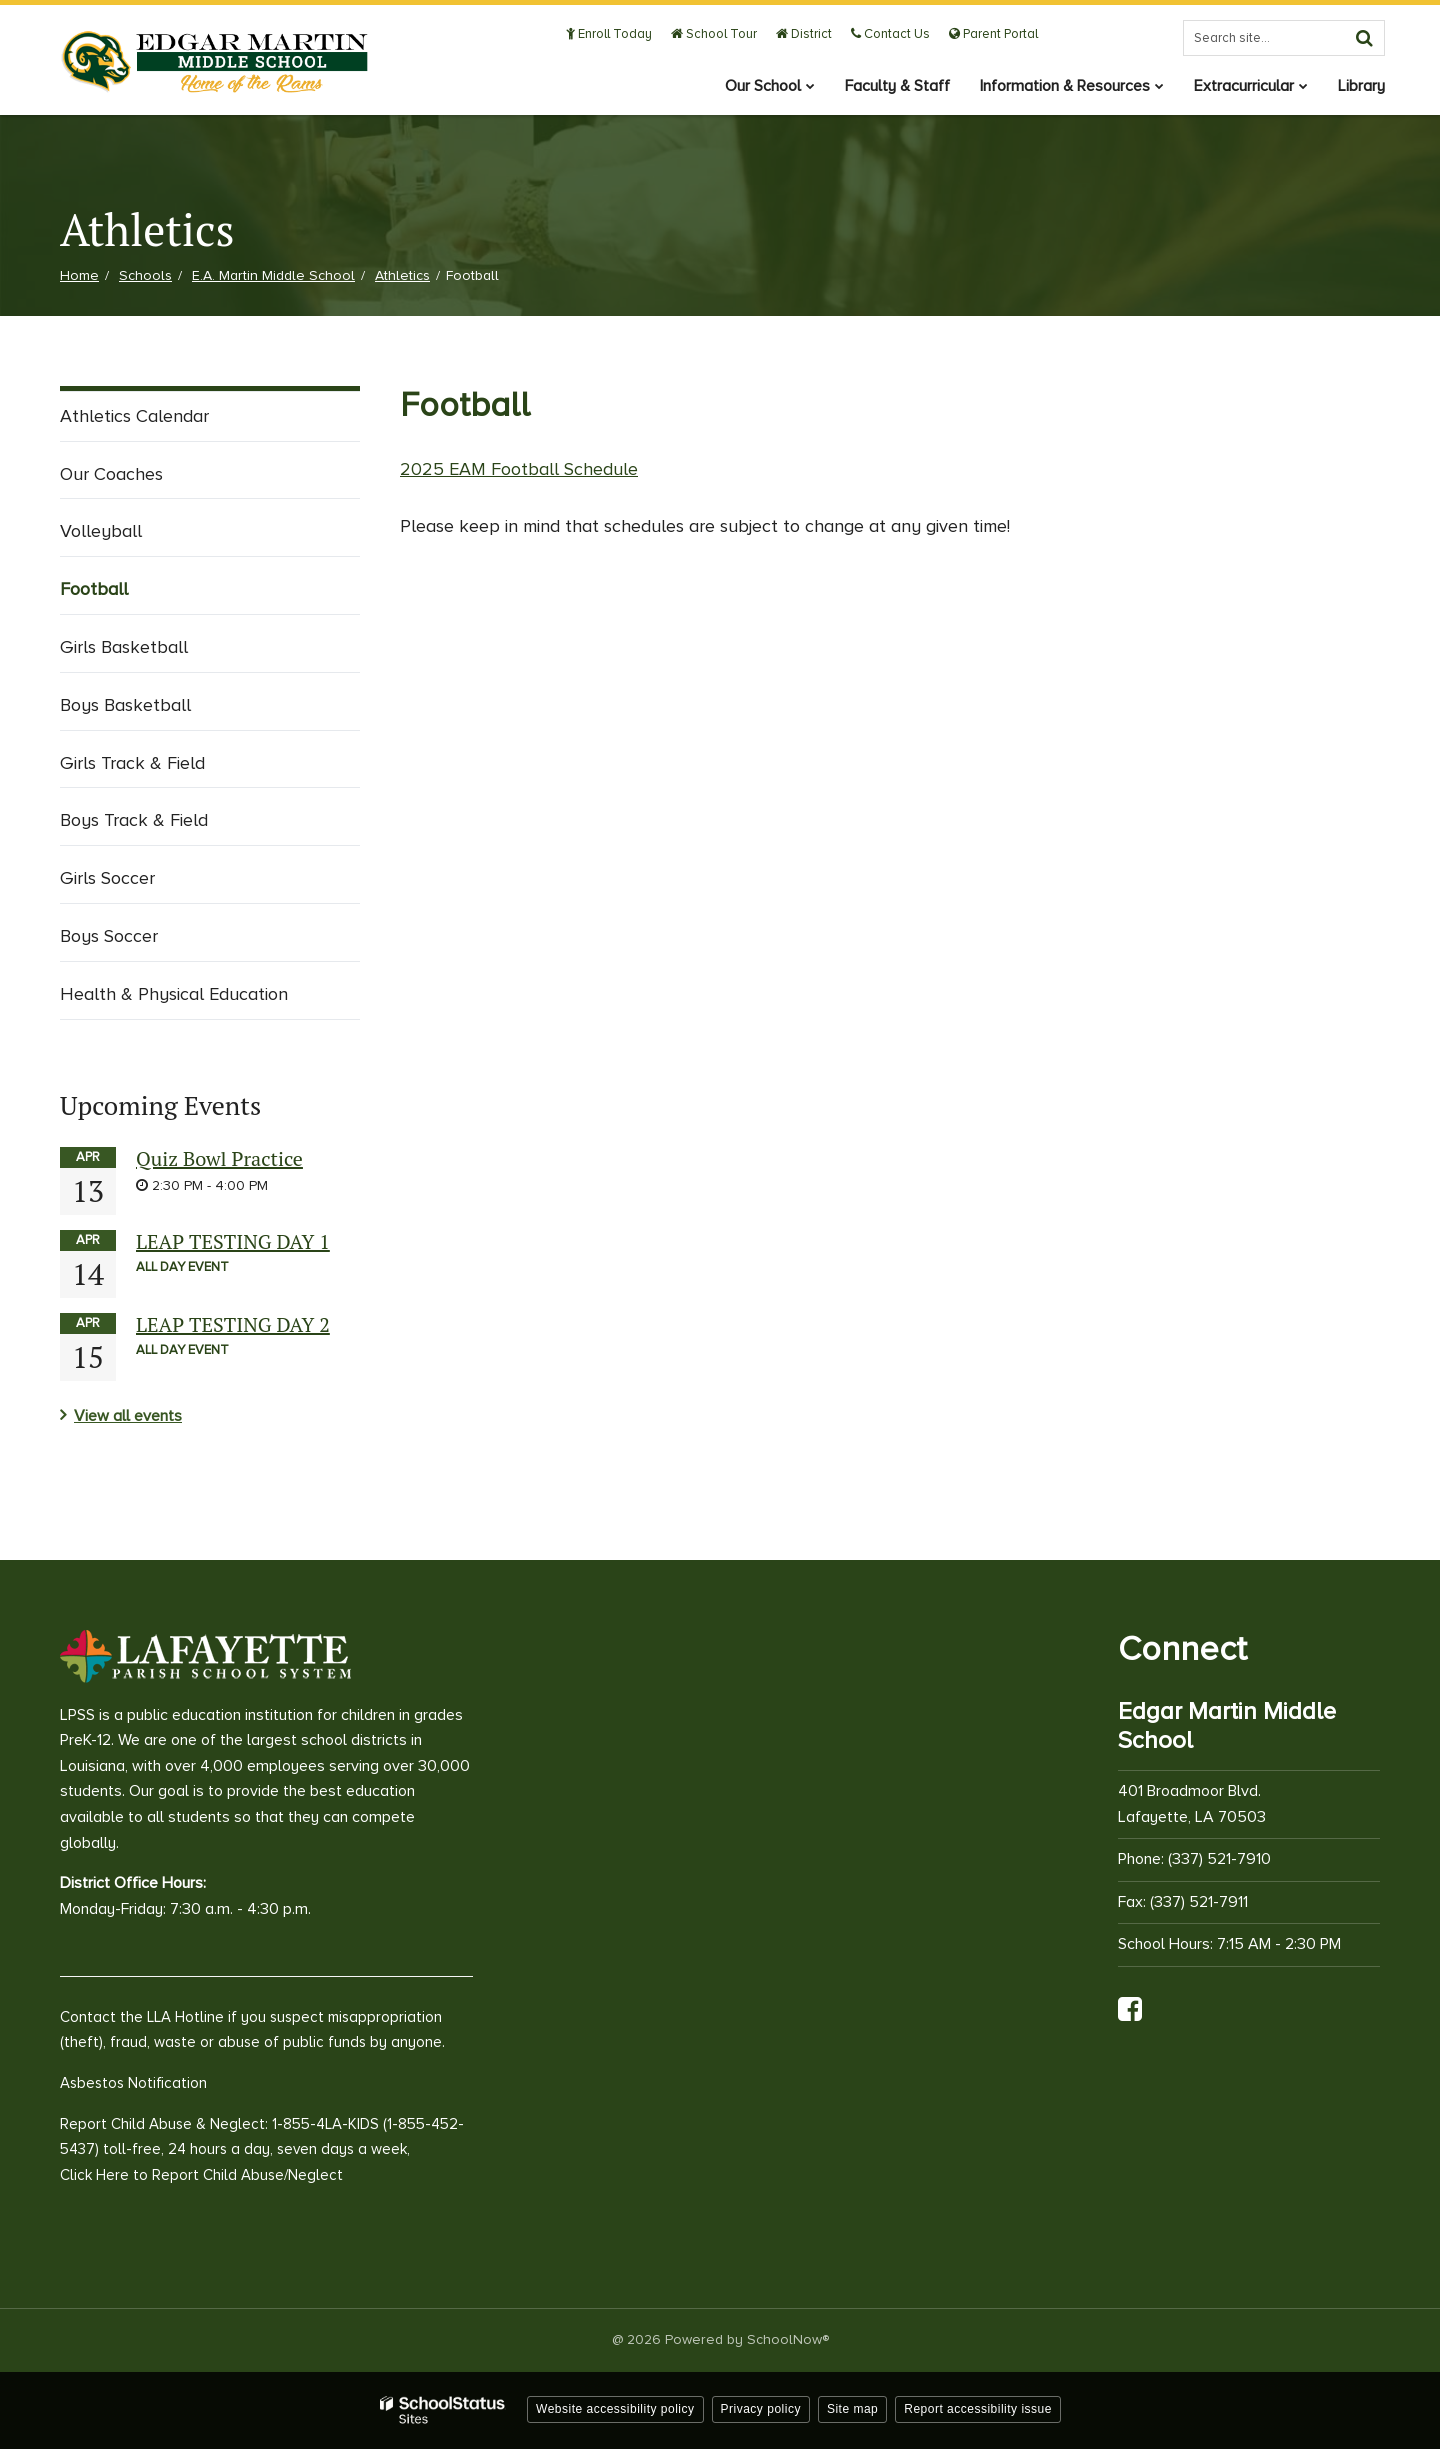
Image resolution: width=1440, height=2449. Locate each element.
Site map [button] (852, 2409)
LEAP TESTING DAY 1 (233, 1241)
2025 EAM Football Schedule (519, 469)
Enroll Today (609, 34)
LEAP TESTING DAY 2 (233, 1324)
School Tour (714, 34)
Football (94, 589)
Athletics (402, 275)
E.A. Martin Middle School (273, 275)
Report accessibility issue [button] (978, 2409)
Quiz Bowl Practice (219, 1158)
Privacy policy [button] (761, 2409)
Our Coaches (111, 474)
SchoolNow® (788, 2339)
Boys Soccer (109, 936)
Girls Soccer (107, 878)
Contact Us (890, 34)
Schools (145, 275)
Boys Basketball (125, 705)
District (804, 34)
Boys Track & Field (134, 820)
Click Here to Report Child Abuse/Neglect (201, 2175)
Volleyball (101, 531)
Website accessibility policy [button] (615, 2409)
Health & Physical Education (174, 994)
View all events (128, 1416)
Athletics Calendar (134, 416)
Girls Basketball (124, 647)
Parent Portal (993, 34)
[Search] (1364, 38)
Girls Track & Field (132, 763)
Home (79, 275)
